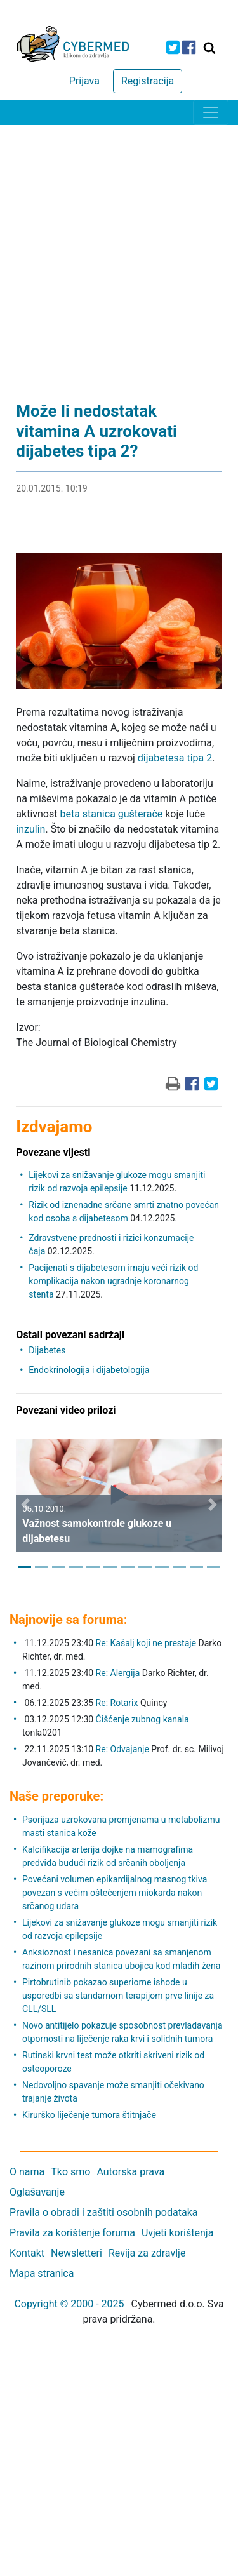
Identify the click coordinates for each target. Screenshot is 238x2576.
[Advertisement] (119, 250)
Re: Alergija (118, 1673)
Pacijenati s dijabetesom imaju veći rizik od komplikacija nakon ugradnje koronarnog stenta (113, 1281)
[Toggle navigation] (210, 112)
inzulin (30, 829)
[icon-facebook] (189, 47)
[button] (25, 1504)
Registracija (147, 81)
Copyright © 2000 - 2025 (69, 2304)
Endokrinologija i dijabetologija (89, 1370)
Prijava (84, 81)
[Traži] (209, 48)
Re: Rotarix (117, 1703)
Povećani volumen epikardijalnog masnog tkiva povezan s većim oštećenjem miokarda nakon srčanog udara (114, 1892)
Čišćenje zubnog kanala (142, 1719)
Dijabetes (47, 1350)
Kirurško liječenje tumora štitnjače (89, 2115)
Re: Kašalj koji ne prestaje (146, 1643)
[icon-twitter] (173, 47)
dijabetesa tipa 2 (175, 758)
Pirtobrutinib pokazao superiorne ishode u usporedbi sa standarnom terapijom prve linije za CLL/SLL (118, 1995)
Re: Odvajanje (122, 1749)
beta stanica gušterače (111, 814)
